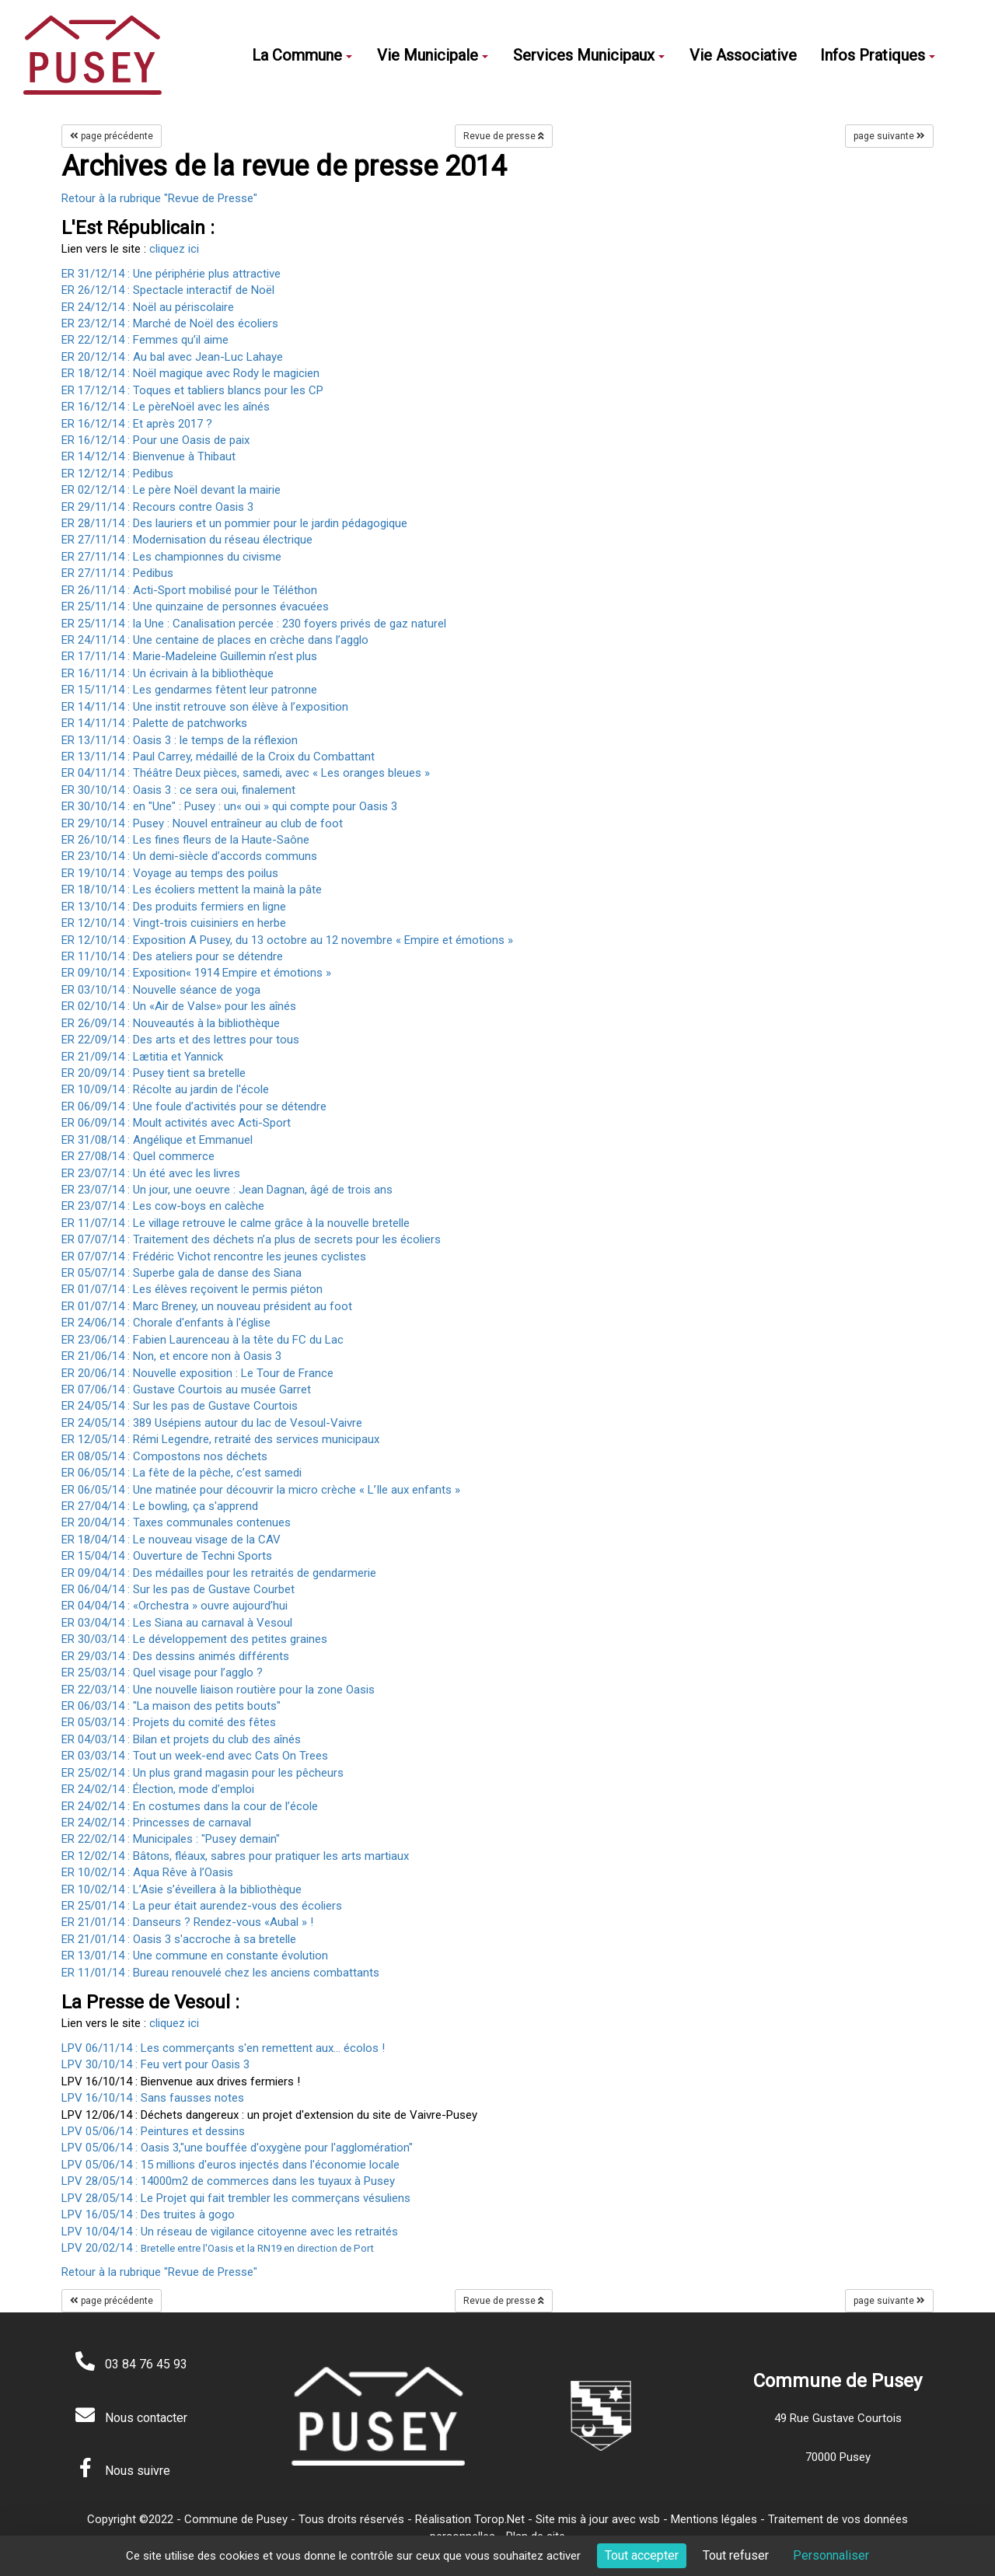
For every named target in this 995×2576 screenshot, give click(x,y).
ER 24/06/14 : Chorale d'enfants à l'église (166, 1323)
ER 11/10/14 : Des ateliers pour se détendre (172, 956)
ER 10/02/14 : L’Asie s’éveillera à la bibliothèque (181, 1889)
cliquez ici (174, 249)
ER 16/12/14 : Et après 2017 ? (136, 424)
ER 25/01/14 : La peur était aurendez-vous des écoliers (201, 1906)
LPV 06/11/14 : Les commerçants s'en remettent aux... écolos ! (223, 2048)
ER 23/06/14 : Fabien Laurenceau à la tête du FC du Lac (202, 1340)
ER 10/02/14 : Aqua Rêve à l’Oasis (147, 1872)
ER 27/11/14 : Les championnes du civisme (171, 557)
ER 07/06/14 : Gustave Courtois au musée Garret (186, 1389)
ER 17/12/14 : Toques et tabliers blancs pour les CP (192, 390)
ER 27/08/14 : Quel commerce (138, 1156)
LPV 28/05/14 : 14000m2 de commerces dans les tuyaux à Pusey (228, 2181)
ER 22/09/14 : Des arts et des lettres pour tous (180, 1040)
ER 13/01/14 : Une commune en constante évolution (194, 1956)
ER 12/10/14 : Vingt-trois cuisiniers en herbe (173, 923)
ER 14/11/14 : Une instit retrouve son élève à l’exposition (204, 707)
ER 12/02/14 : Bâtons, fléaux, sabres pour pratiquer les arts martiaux (235, 1856)
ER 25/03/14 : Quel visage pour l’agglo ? (162, 1672)
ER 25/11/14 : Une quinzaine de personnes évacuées (195, 606)
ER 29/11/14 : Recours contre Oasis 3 (157, 507)
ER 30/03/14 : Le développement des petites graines (194, 1639)
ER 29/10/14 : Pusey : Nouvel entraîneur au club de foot (202, 823)
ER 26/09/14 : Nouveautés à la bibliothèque (170, 1023)
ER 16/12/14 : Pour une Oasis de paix (155, 440)
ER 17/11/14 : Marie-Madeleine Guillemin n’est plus (189, 656)
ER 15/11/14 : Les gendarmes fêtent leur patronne (189, 690)
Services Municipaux (589, 55)
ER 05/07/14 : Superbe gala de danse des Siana (181, 1273)
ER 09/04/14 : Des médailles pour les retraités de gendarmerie (218, 1573)
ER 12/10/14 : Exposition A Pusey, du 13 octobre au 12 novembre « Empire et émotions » (287, 940)
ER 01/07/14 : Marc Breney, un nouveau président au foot (206, 1306)
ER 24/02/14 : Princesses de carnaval (156, 1823)
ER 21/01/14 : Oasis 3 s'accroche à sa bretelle (178, 1939)
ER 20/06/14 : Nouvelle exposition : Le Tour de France (197, 1373)
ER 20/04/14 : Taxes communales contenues (176, 1522)
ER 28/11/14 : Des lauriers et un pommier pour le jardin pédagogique (234, 523)
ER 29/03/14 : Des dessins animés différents (175, 1656)
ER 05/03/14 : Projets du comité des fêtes (168, 1722)
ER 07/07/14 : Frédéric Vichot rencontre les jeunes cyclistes (213, 1257)
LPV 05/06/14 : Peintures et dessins (153, 2131)
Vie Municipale (432, 55)
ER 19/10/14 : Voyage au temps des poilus (169, 873)
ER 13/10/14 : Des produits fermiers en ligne (173, 907)
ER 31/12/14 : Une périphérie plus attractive (171, 274)
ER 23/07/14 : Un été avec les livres (150, 1173)
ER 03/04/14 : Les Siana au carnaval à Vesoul (176, 1623)
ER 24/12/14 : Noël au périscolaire (147, 307)
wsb (649, 2519)
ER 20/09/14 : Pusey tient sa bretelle (153, 1073)
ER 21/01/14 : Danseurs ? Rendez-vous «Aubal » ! (187, 1922)
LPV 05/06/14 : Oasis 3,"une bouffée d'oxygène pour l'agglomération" (237, 2148)
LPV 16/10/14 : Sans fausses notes (152, 2098)
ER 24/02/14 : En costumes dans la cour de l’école (189, 1806)
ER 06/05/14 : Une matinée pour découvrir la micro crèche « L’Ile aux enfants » (260, 1490)
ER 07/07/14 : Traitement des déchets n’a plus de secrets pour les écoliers (251, 1239)
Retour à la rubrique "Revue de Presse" (159, 198)
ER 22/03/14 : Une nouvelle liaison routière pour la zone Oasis (218, 1690)
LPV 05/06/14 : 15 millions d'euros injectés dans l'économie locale (230, 2165)
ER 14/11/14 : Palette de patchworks (154, 723)
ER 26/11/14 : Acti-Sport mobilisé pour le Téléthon (189, 590)
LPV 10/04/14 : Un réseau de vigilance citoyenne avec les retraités (229, 2232)
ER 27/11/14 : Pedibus (117, 573)
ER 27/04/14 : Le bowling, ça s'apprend (159, 1506)
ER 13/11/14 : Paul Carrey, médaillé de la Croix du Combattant (218, 757)
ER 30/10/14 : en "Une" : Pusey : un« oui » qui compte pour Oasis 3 (229, 806)
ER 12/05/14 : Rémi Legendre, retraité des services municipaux (220, 1439)
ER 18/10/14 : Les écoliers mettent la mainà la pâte (191, 890)
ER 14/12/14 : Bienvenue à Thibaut (148, 456)
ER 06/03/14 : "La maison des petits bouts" (171, 1706)
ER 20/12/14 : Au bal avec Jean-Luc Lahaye (172, 357)
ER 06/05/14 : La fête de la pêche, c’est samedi (181, 1473)
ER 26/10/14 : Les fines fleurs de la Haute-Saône (185, 840)
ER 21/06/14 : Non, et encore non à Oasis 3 (171, 1356)
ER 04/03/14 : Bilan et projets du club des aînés (181, 1739)
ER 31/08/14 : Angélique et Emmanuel (157, 1140)
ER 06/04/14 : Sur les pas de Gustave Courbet (178, 1589)
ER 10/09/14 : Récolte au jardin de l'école (165, 1089)
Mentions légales (714, 2519)
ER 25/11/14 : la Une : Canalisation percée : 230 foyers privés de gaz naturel (253, 624)
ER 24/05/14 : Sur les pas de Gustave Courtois (179, 1406)
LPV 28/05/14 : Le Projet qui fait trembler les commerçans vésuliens (235, 2198)
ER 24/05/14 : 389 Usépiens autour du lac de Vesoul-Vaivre (211, 1423)
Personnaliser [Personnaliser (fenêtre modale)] (831, 2555)
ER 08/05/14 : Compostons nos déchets (164, 1456)
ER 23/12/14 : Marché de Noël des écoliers (169, 323)
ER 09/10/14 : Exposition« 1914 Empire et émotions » (196, 973)
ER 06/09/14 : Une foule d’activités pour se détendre (193, 1106)
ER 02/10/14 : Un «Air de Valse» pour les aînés (178, 1006)
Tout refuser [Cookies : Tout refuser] (736, 2555)
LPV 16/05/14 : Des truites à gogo (148, 2214)
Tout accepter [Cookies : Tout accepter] (642, 2555)
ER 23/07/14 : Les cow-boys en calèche (162, 1206)
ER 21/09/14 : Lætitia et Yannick (142, 1057)
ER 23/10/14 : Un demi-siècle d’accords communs (189, 856)
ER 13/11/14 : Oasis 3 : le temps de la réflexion (179, 740)
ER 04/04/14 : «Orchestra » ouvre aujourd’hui (174, 1606)
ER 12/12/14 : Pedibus (117, 474)
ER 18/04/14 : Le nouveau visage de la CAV (171, 1540)
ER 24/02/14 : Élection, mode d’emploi (157, 1789)
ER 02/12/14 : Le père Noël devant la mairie (171, 490)
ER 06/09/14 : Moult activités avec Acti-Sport (176, 1123)
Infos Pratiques (877, 55)
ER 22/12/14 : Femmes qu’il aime (145, 340)
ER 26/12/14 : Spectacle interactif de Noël (167, 290)
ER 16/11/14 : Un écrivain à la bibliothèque (167, 673)
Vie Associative (743, 55)
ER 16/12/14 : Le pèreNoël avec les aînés (165, 407)
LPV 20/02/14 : (217, 2248)
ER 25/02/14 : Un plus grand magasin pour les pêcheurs (202, 1773)
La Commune (302, 55)
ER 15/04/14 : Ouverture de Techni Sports (166, 1556)
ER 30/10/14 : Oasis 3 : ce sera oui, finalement (178, 790)
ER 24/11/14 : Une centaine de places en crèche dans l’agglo (214, 640)
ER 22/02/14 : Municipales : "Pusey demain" (170, 1839)
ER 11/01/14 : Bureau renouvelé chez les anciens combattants (220, 1973)
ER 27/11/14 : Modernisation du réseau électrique (186, 540)
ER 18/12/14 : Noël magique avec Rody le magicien (190, 373)
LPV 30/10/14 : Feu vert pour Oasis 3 (155, 2064)
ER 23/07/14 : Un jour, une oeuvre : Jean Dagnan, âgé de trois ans (227, 1190)
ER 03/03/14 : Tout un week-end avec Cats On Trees (194, 1756)
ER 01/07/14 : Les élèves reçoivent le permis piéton (192, 1289)
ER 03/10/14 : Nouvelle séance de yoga (160, 990)
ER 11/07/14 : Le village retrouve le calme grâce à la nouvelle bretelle (235, 1223)
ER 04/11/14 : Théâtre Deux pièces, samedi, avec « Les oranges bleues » (245, 773)
